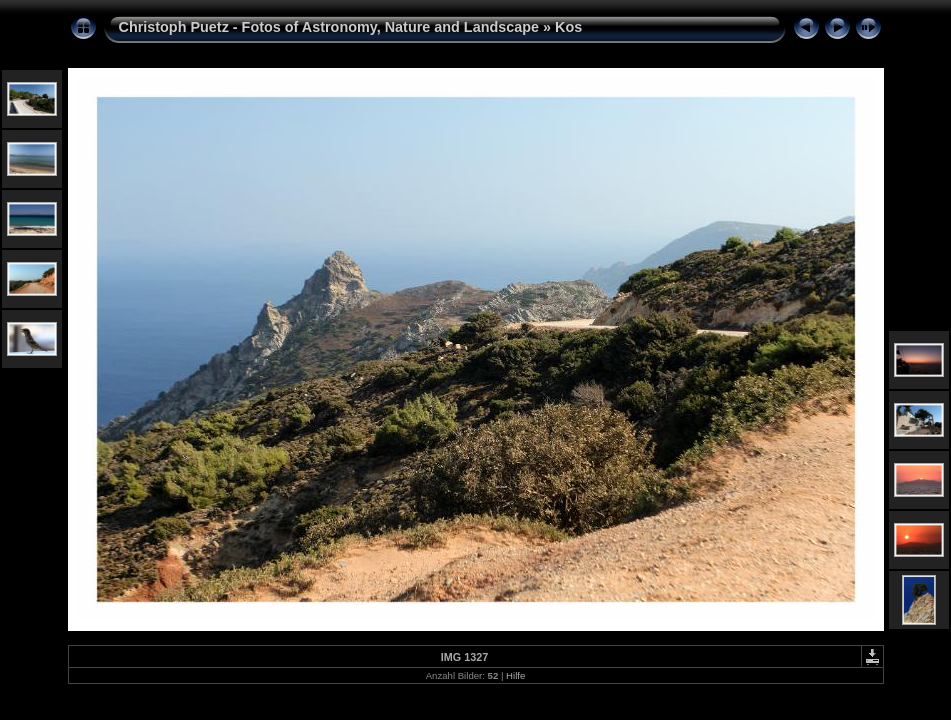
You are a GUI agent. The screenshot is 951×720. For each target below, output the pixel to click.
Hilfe (515, 675)
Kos (568, 27)
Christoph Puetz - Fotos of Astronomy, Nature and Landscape (329, 27)
